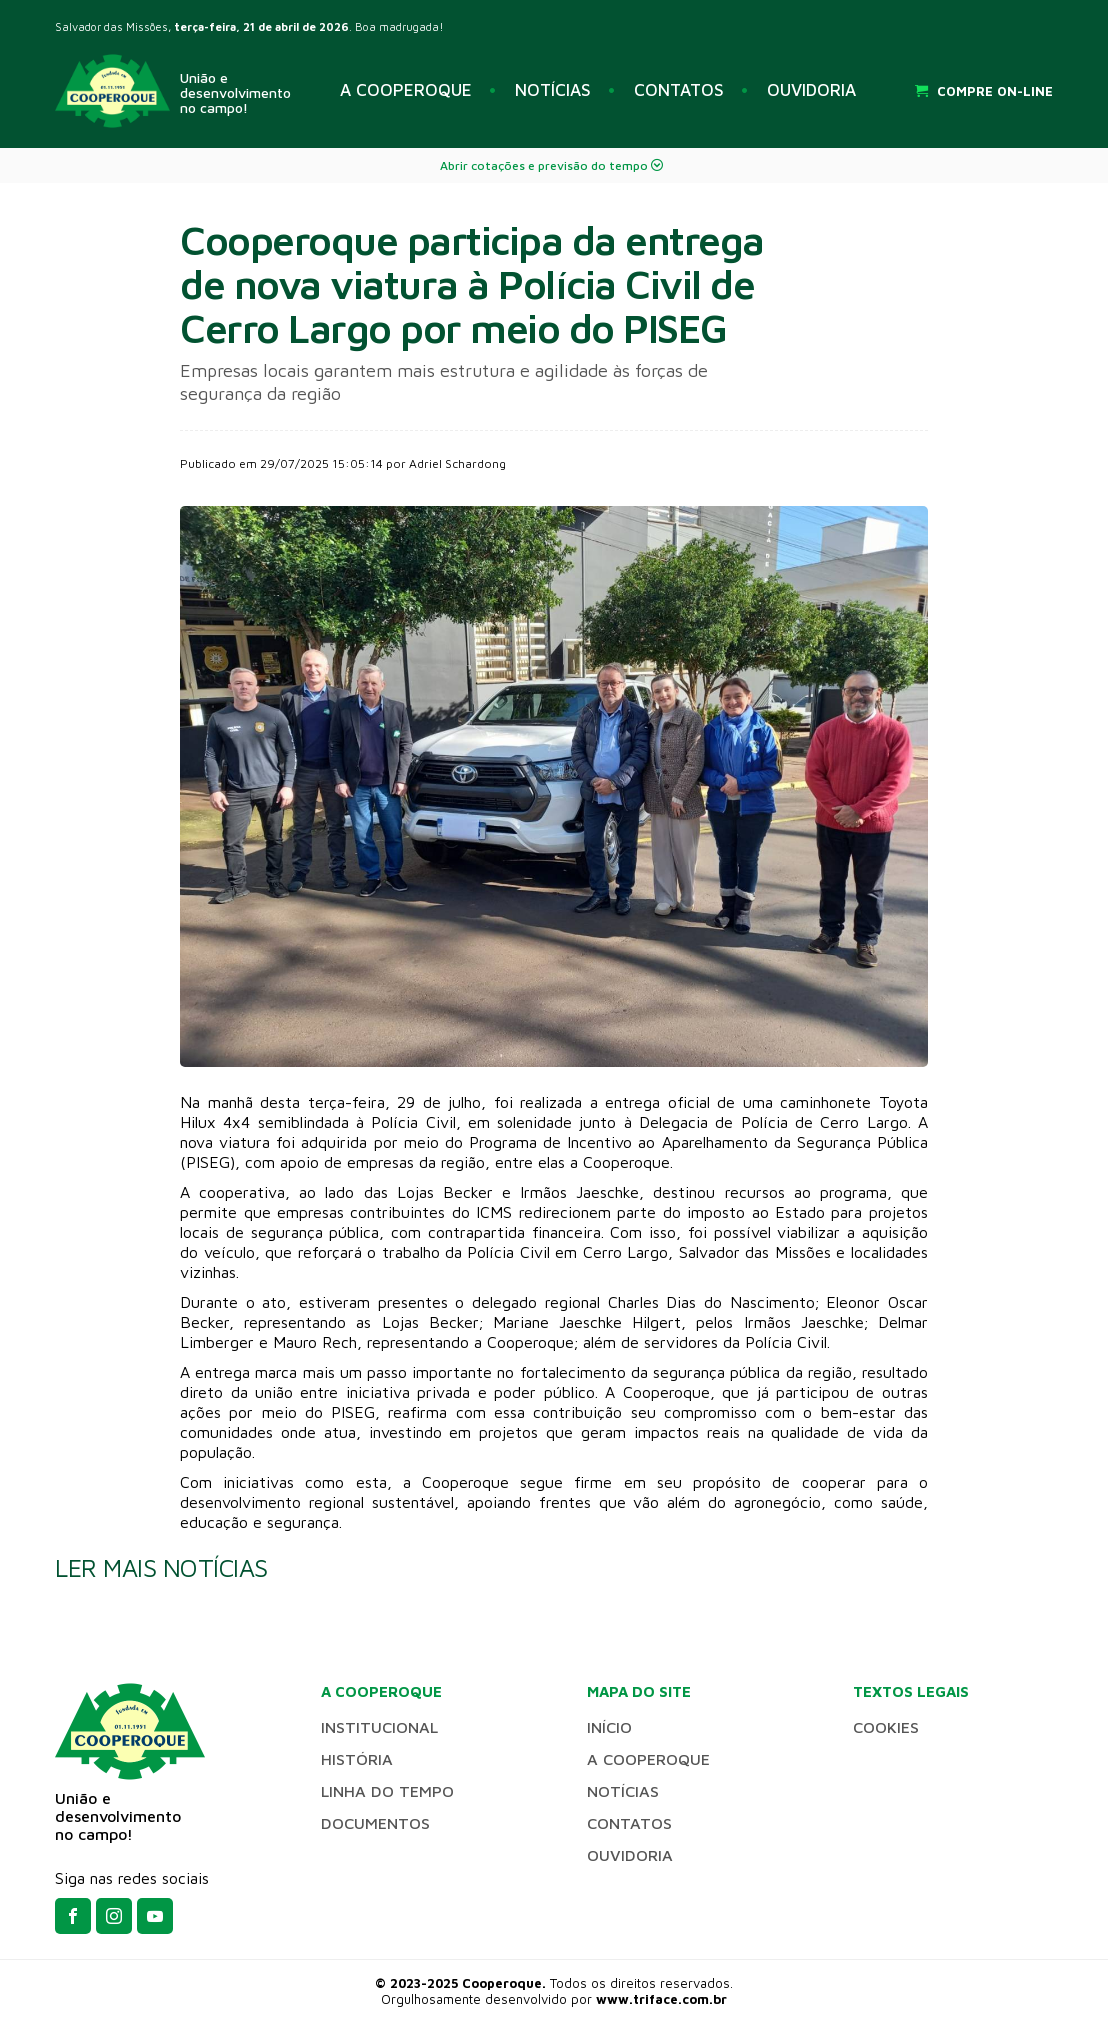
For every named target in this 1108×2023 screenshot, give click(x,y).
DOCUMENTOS (375, 1823)
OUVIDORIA (811, 90)
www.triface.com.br (661, 1999)
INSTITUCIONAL (379, 1727)
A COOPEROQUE (406, 90)
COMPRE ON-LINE (984, 91)
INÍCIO (609, 1727)
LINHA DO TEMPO (387, 1791)
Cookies (886, 1727)
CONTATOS (679, 90)
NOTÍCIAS (553, 90)
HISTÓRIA (357, 1759)
